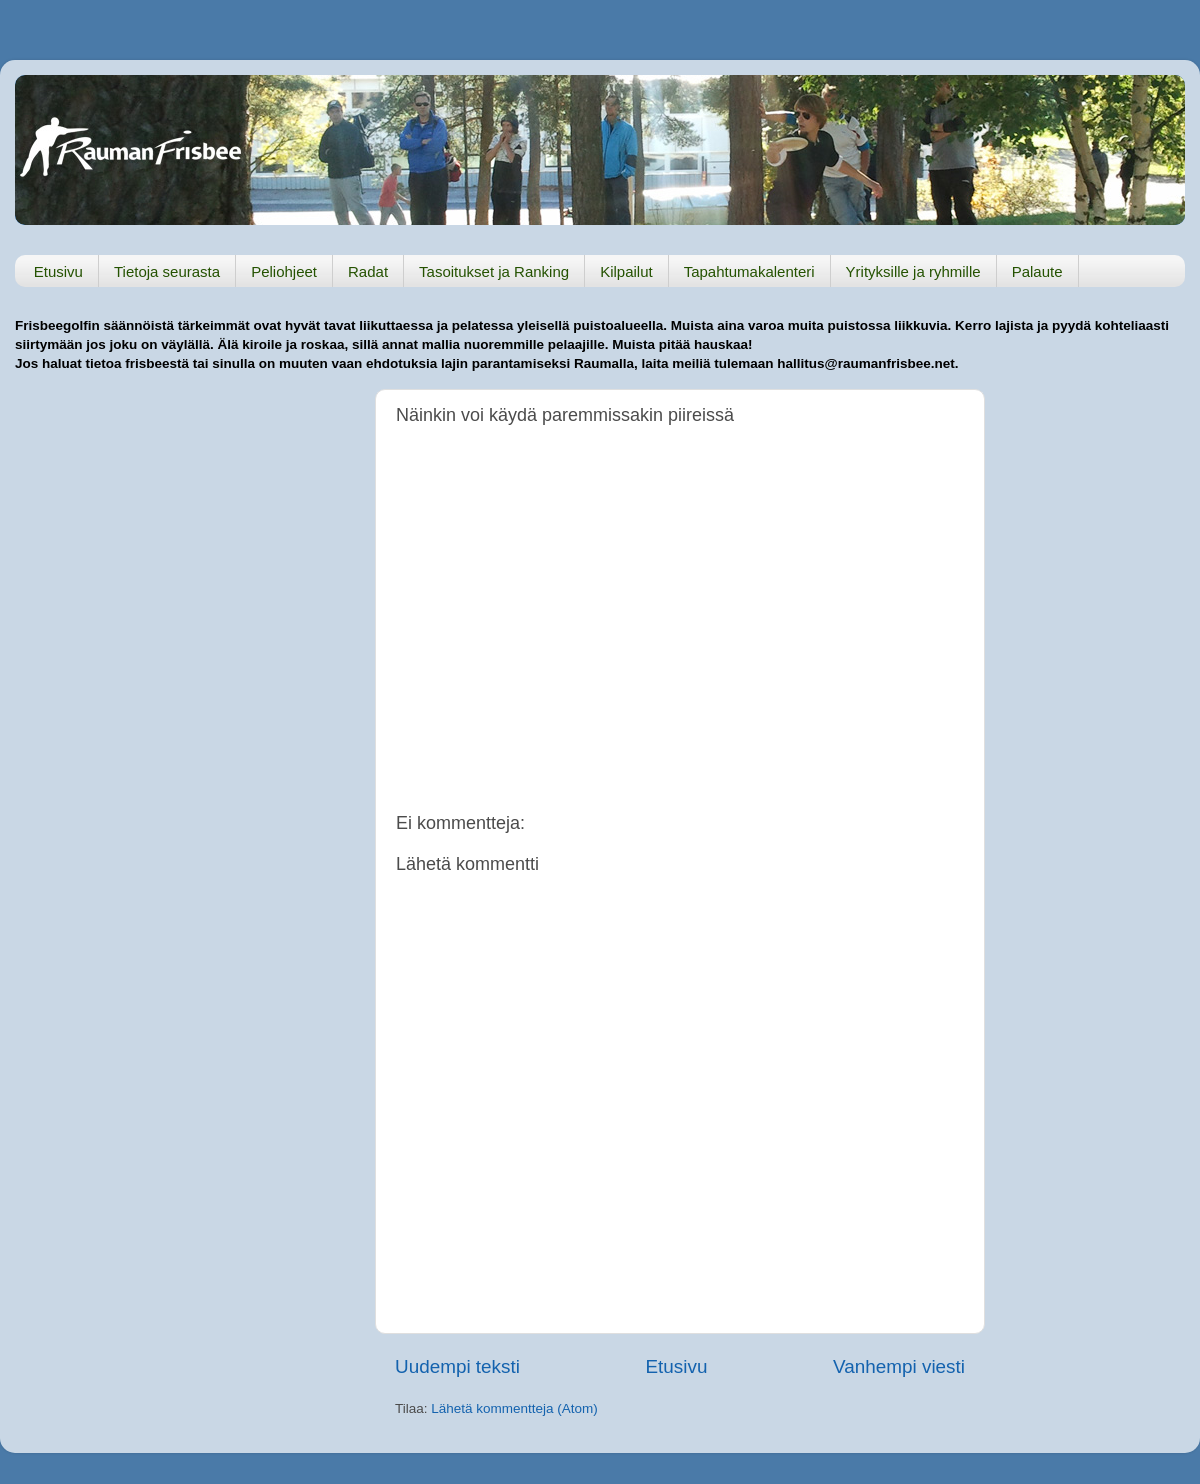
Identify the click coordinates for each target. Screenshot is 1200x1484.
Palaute (1037, 271)
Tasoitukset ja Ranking (494, 271)
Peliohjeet (284, 271)
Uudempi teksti (457, 1366)
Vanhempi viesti (899, 1366)
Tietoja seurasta (167, 271)
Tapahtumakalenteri (749, 271)
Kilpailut (626, 271)
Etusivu (58, 271)
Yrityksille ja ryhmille (913, 271)
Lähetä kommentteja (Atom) (514, 1408)
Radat (368, 271)
